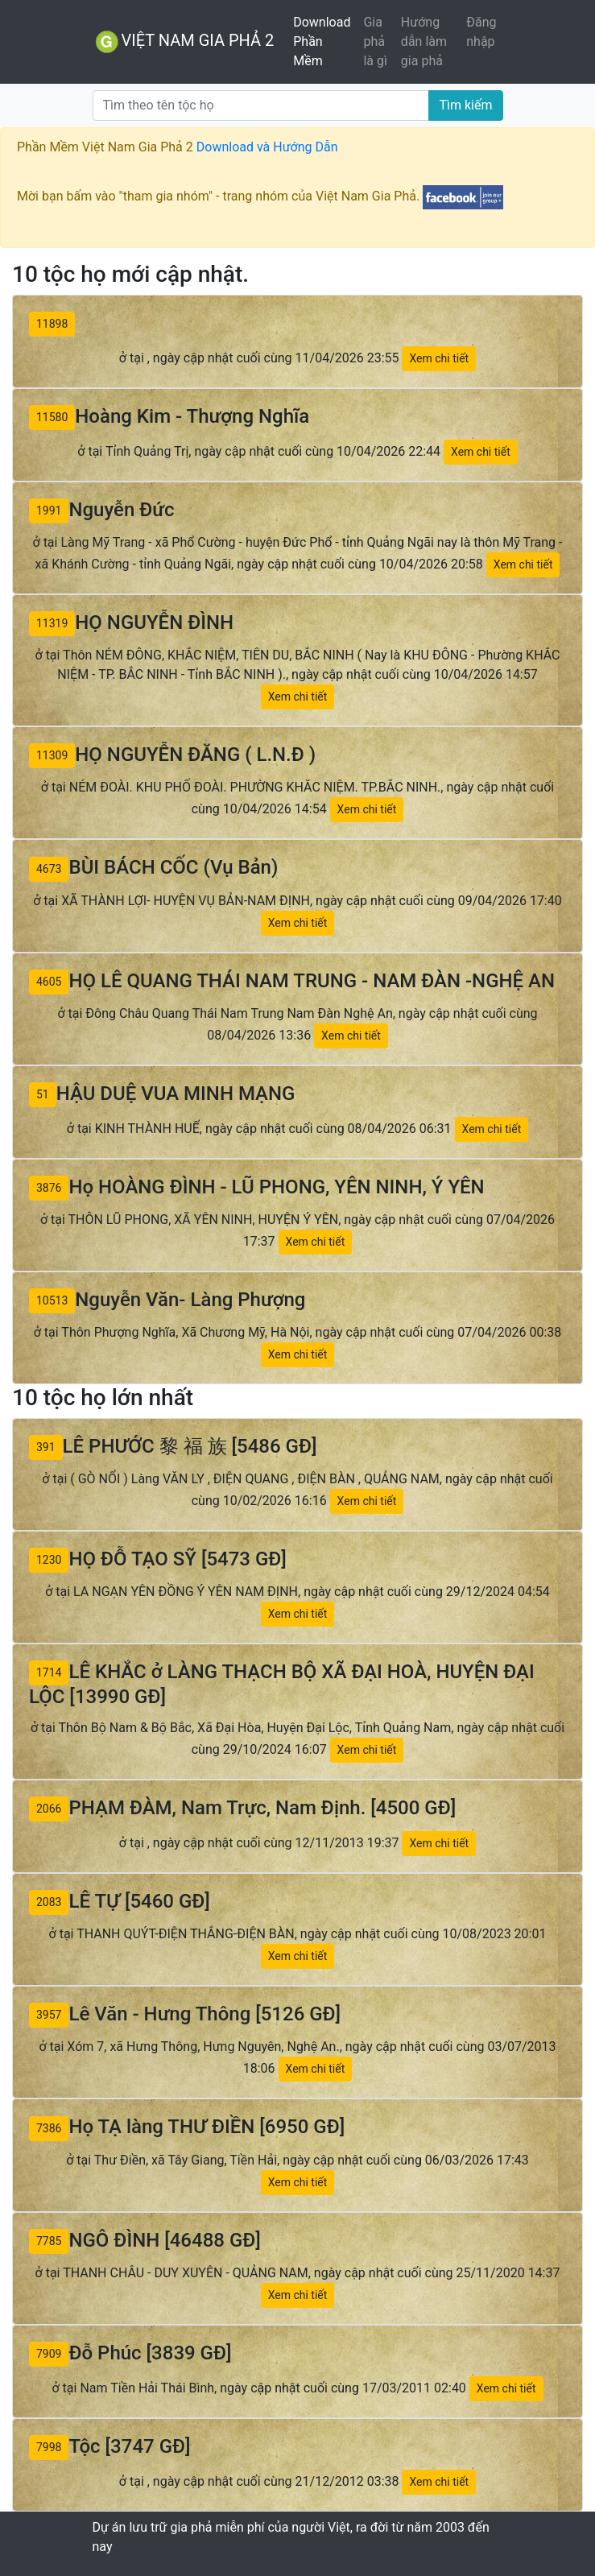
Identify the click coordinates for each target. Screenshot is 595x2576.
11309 (52, 755)
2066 (48, 1808)
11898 (52, 323)
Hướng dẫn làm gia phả (424, 41)
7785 (48, 2241)
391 (46, 1447)
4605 (48, 981)
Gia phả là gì (375, 41)
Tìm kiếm (465, 105)
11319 (52, 623)
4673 (48, 868)
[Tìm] (261, 105)
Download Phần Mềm (321, 41)
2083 (48, 1902)
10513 (52, 1300)
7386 (48, 2128)
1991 (48, 510)
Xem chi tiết (439, 358)
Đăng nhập (481, 31)
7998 (48, 2447)
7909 (48, 2353)
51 (42, 1094)
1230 (48, 1559)
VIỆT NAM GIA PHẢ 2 (184, 41)
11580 (52, 417)
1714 (48, 1672)
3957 (48, 2014)
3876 (48, 1187)
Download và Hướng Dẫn (267, 147)
